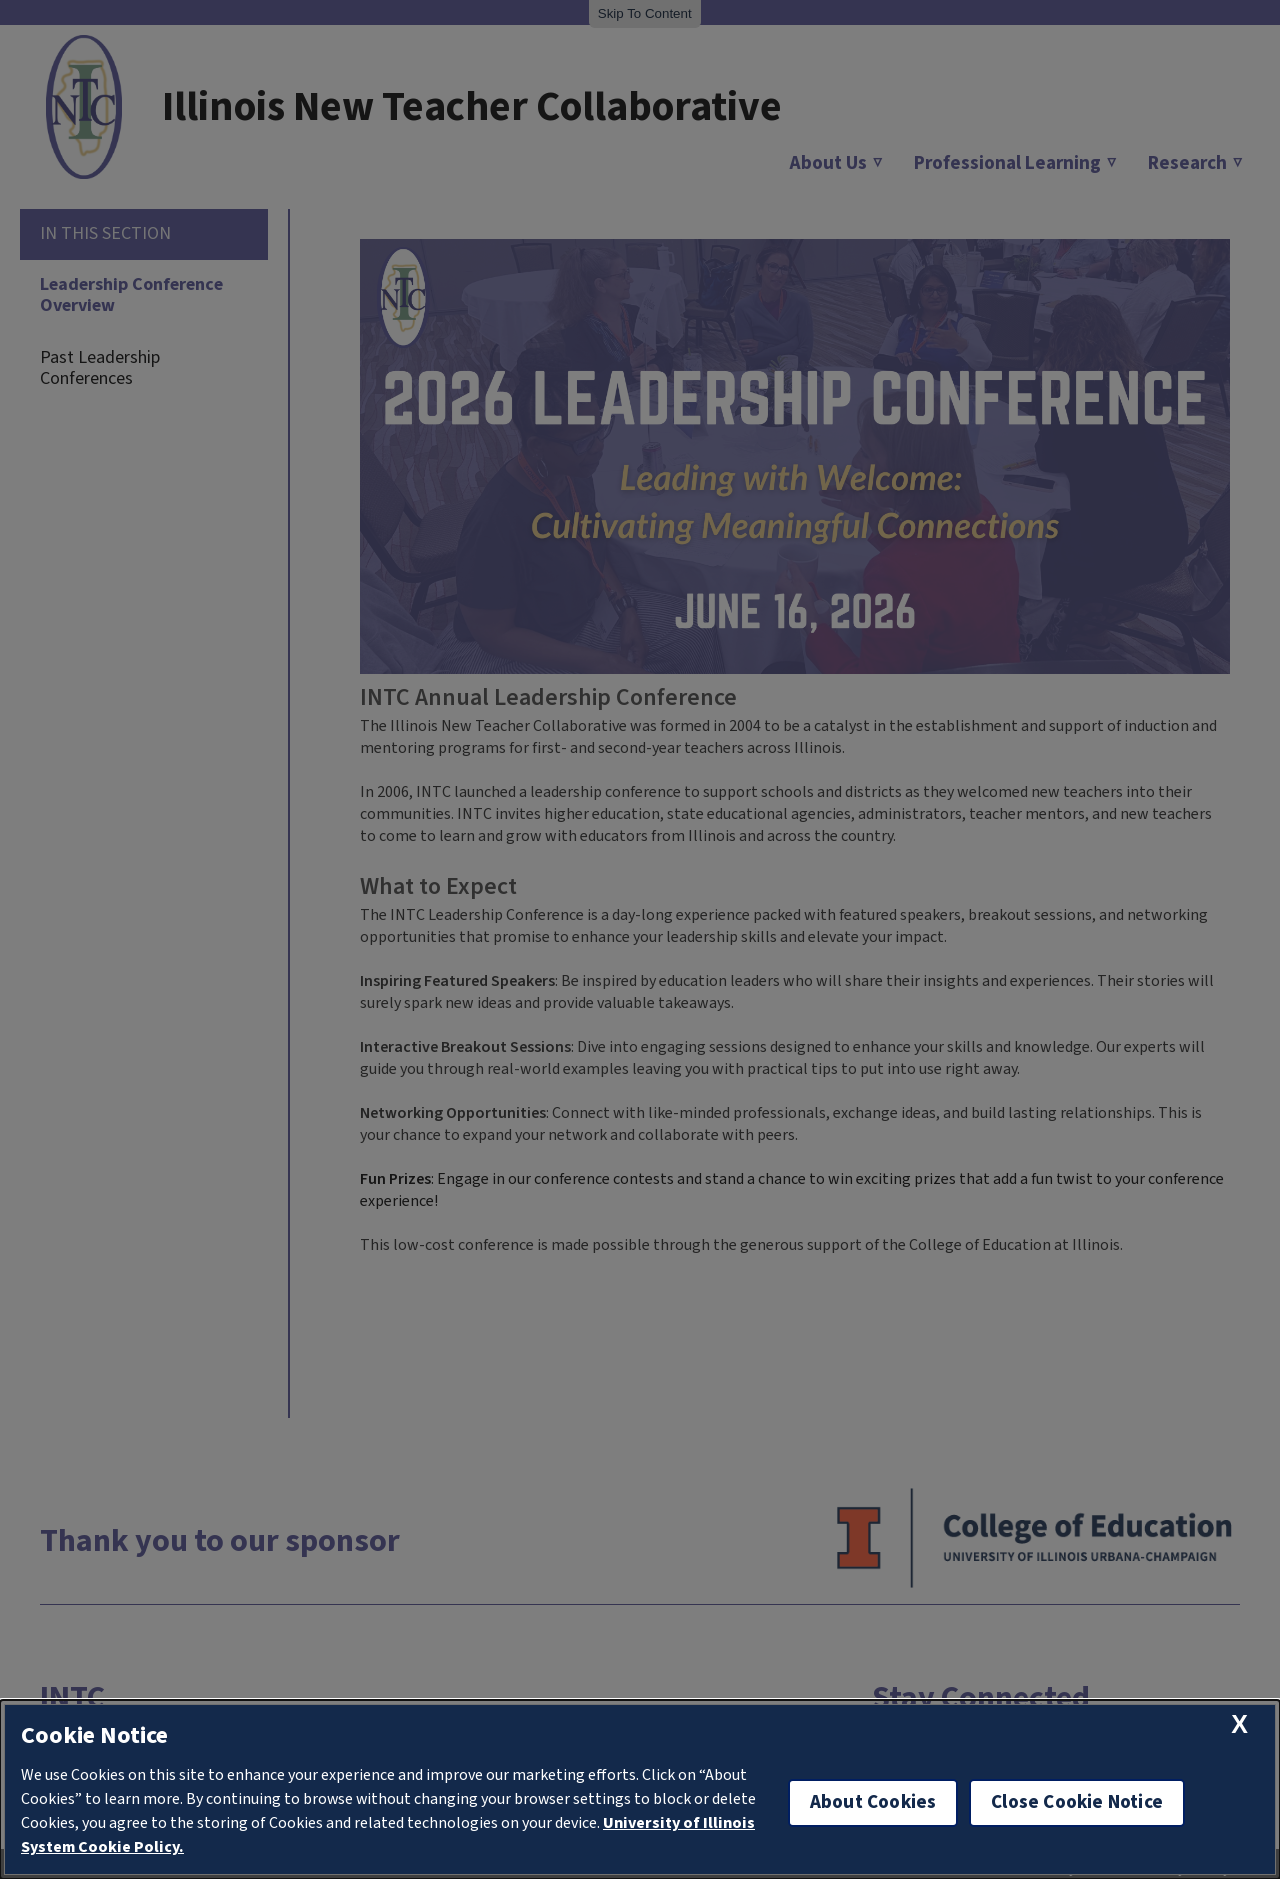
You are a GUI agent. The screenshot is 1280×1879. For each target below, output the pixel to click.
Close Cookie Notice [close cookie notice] (1077, 1802)
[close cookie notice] (1239, 1724)
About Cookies (873, 1802)
